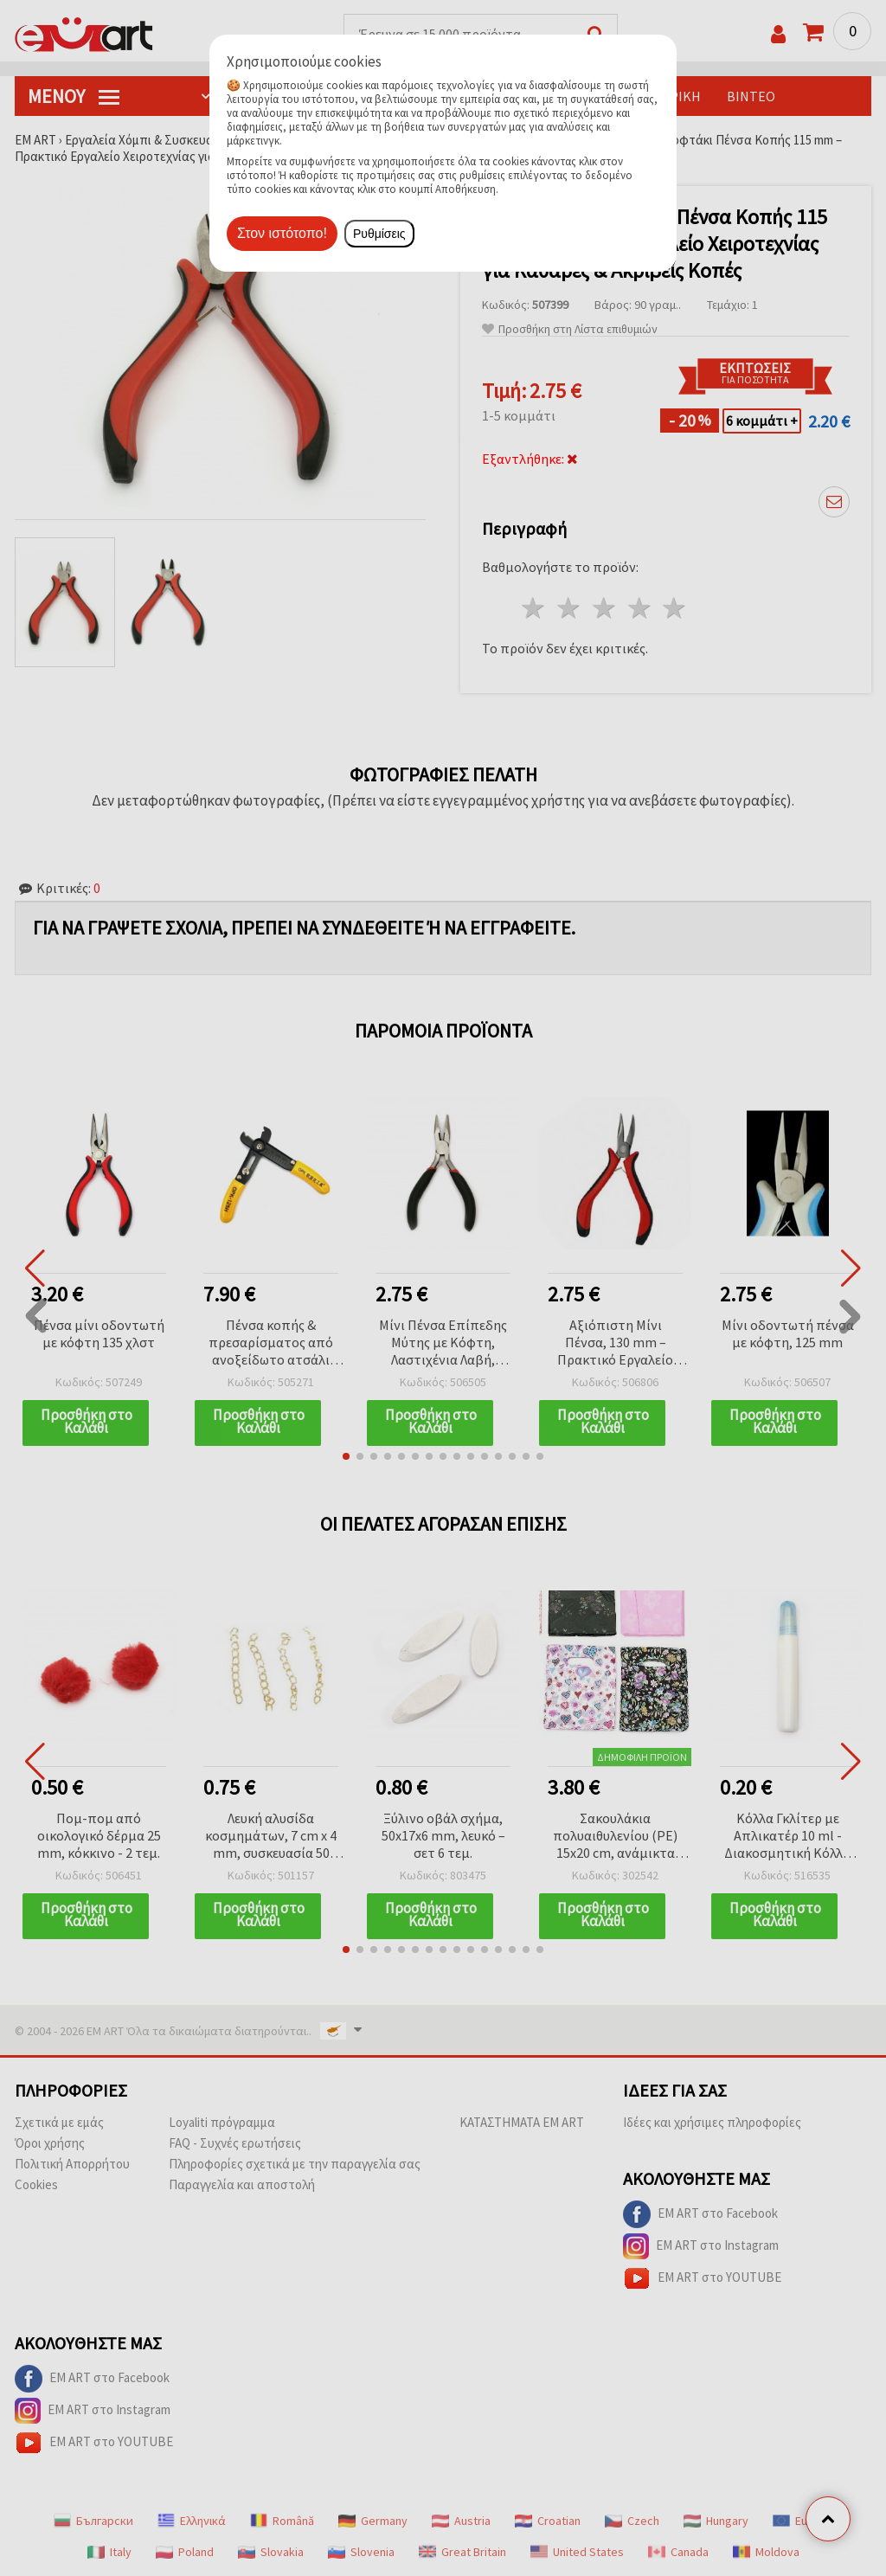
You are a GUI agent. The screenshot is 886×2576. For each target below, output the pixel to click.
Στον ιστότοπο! (282, 233)
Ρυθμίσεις (379, 234)
